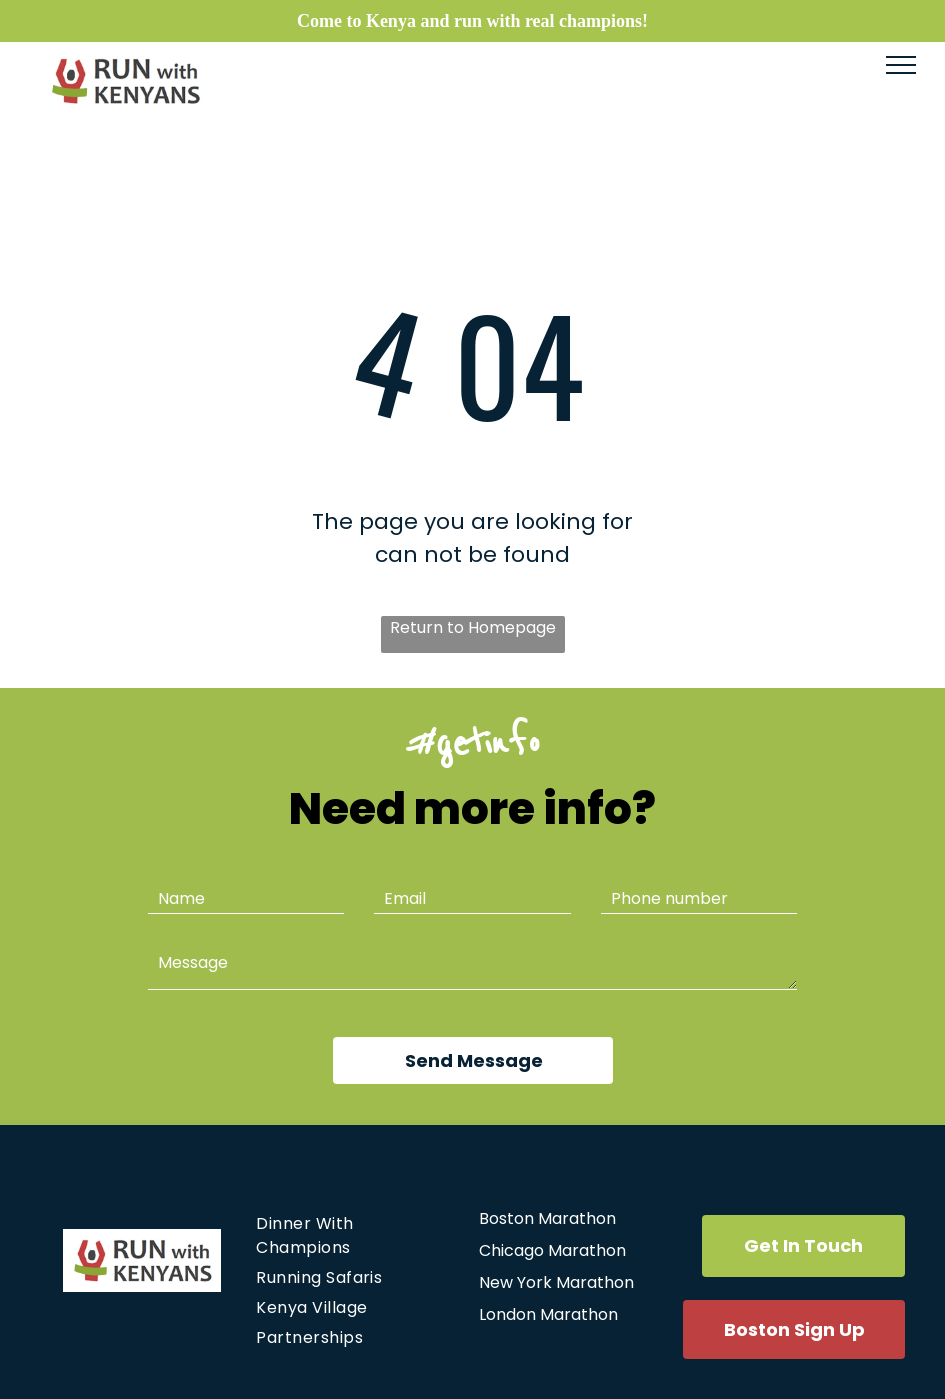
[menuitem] (353, 1236)
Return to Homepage (473, 627)
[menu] (901, 65)
